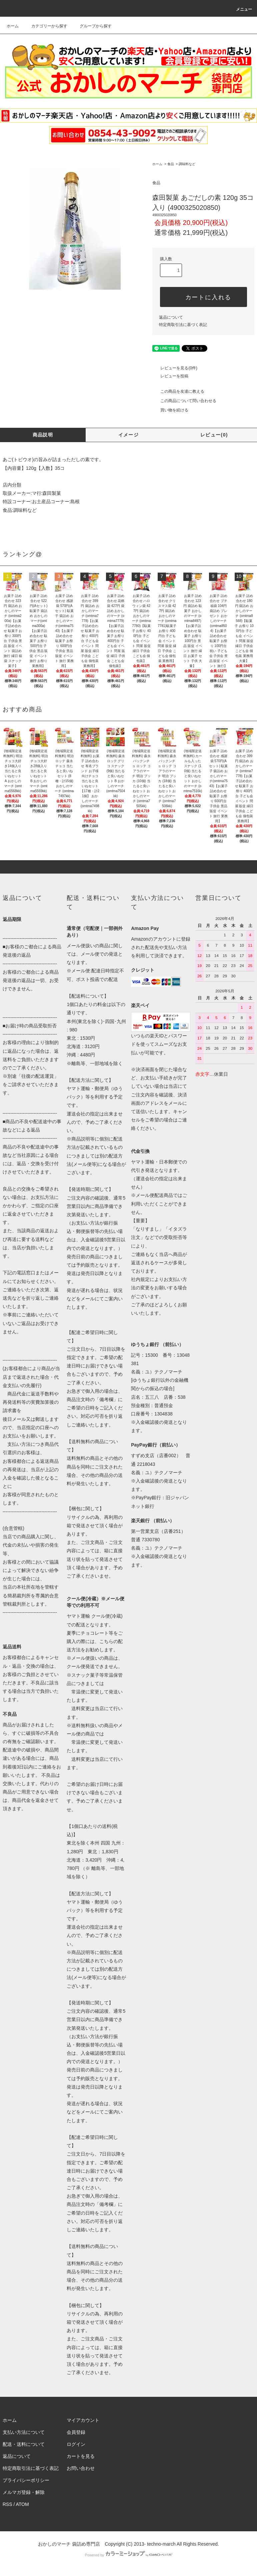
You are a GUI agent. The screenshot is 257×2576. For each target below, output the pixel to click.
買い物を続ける (170, 410)
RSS (7, 2504)
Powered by (128, 2555)
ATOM (22, 2504)
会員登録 (76, 2432)
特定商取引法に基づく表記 (183, 324)
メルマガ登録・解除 (24, 2492)
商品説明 (43, 434)
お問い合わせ (81, 2468)
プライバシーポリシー (26, 2480)
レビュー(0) (214, 434)
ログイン (76, 2444)
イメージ (128, 434)
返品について (171, 317)
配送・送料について (24, 2444)
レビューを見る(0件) (174, 368)
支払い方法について (24, 2432)
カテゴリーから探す (45, 26)
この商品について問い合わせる (184, 400)
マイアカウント (83, 2420)
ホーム (13, 26)
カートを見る (81, 2456)
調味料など (187, 164)
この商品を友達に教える (178, 391)
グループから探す (92, 26)
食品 (170, 164)
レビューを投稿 (170, 376)
